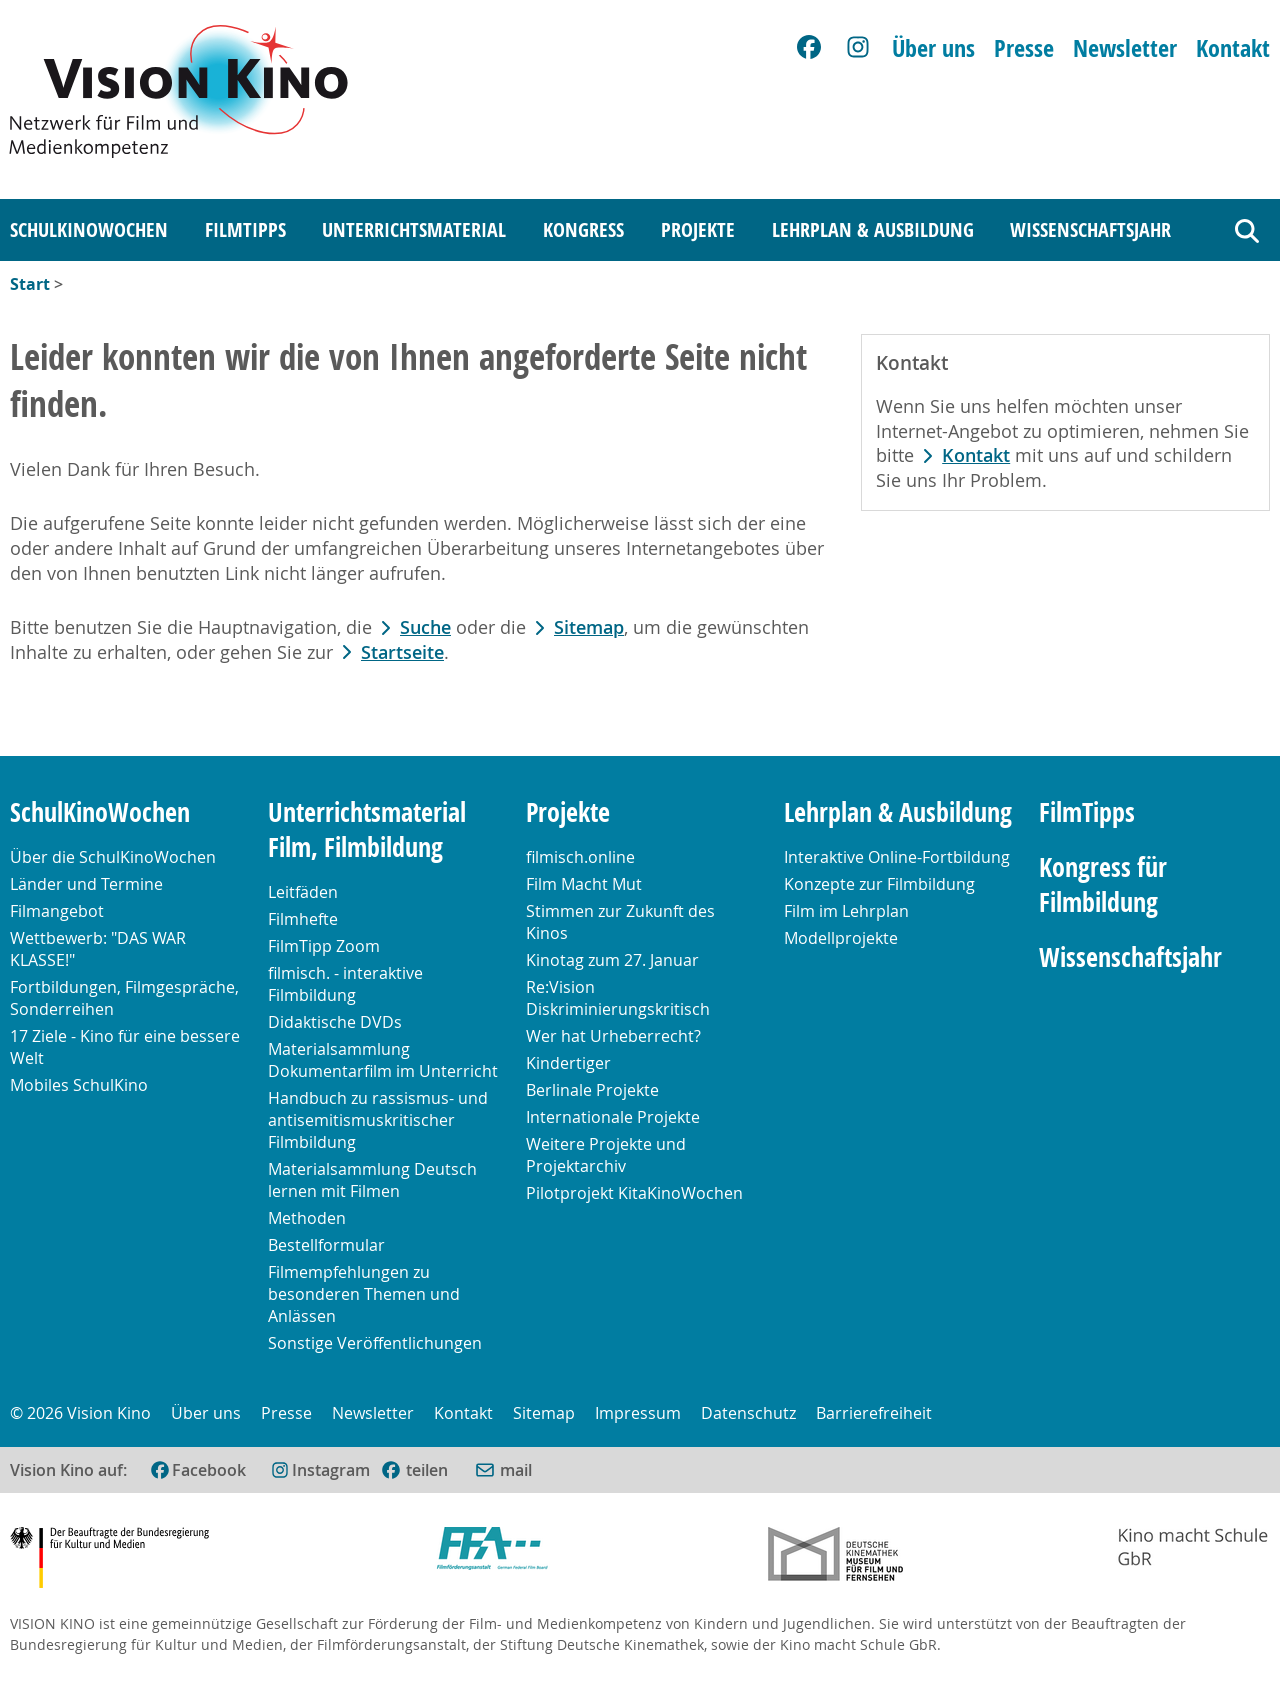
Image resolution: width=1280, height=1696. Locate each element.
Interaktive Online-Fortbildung (897, 857)
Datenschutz (748, 1413)
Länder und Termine (86, 884)
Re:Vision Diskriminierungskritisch (618, 998)
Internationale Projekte (613, 1117)
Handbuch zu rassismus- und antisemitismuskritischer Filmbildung (378, 1120)
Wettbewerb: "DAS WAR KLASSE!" (98, 949)
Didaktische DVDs (335, 1022)
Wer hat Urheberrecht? (613, 1036)
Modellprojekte (841, 938)
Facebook (209, 1470)
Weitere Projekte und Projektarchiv (606, 1155)
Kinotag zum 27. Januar (612, 960)
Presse (1024, 48)
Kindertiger (568, 1063)
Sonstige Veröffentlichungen (375, 1343)
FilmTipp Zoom (324, 946)
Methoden (307, 1218)
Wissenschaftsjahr (1090, 229)
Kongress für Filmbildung (1103, 885)
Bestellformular (326, 1245)
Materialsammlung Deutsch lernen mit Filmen (372, 1180)
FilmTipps (245, 229)
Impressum (638, 1413)
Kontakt (1233, 48)
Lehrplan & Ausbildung (873, 229)
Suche (425, 627)
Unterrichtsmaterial (414, 229)
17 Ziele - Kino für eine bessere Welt (125, 1047)
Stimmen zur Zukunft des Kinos (620, 922)
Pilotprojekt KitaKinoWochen (634, 1193)
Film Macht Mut (584, 884)
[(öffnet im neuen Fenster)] (414, 1470)
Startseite (402, 652)
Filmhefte (303, 919)
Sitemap (589, 627)
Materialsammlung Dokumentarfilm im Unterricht (383, 1060)
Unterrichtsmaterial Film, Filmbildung (367, 830)
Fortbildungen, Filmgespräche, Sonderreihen (124, 998)
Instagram (331, 1470)
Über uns (933, 48)
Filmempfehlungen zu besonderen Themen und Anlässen (364, 1294)
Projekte (698, 229)
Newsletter (1125, 48)
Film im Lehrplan (846, 911)
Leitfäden (303, 892)
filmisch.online (580, 857)
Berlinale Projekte (592, 1090)
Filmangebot (57, 911)
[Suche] (1247, 230)
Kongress (583, 229)
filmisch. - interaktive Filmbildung (345, 984)
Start (30, 284)
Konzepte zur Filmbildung (879, 884)
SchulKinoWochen (89, 229)
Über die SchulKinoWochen (113, 857)
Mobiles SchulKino (79, 1085)
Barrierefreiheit (874, 1413)
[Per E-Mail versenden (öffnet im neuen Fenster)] (503, 1470)
